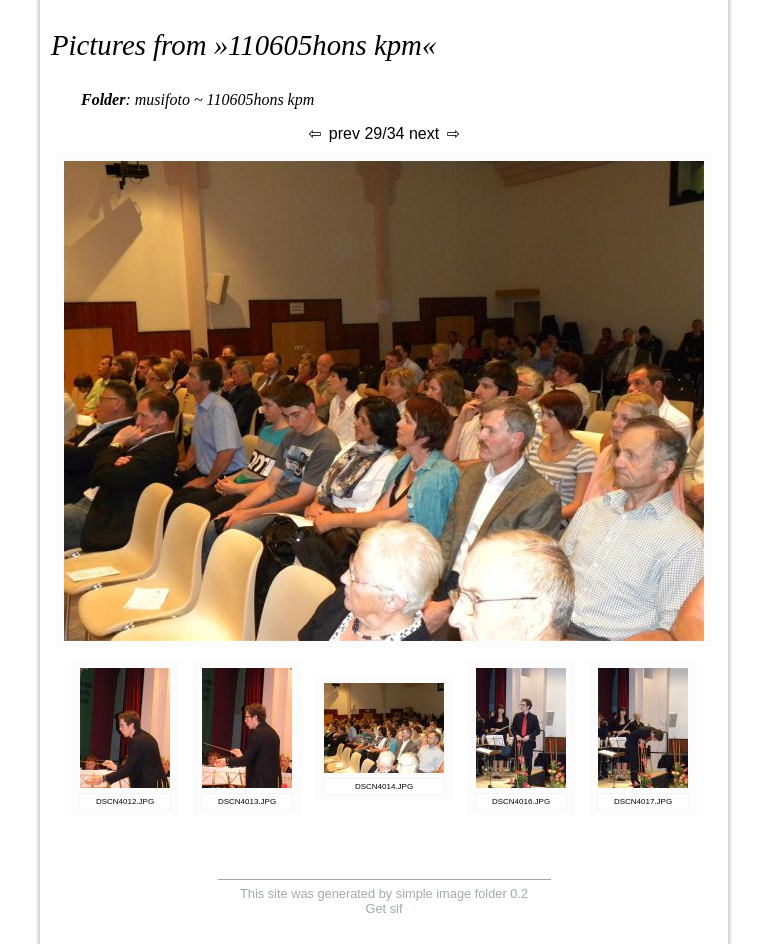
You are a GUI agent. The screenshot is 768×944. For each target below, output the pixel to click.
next (435, 133)
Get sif (384, 908)
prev (333, 133)
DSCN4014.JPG (384, 786)
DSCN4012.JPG (125, 801)
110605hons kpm (325, 45)
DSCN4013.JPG (247, 801)
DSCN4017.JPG (643, 801)
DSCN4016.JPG (521, 801)
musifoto (162, 99)
